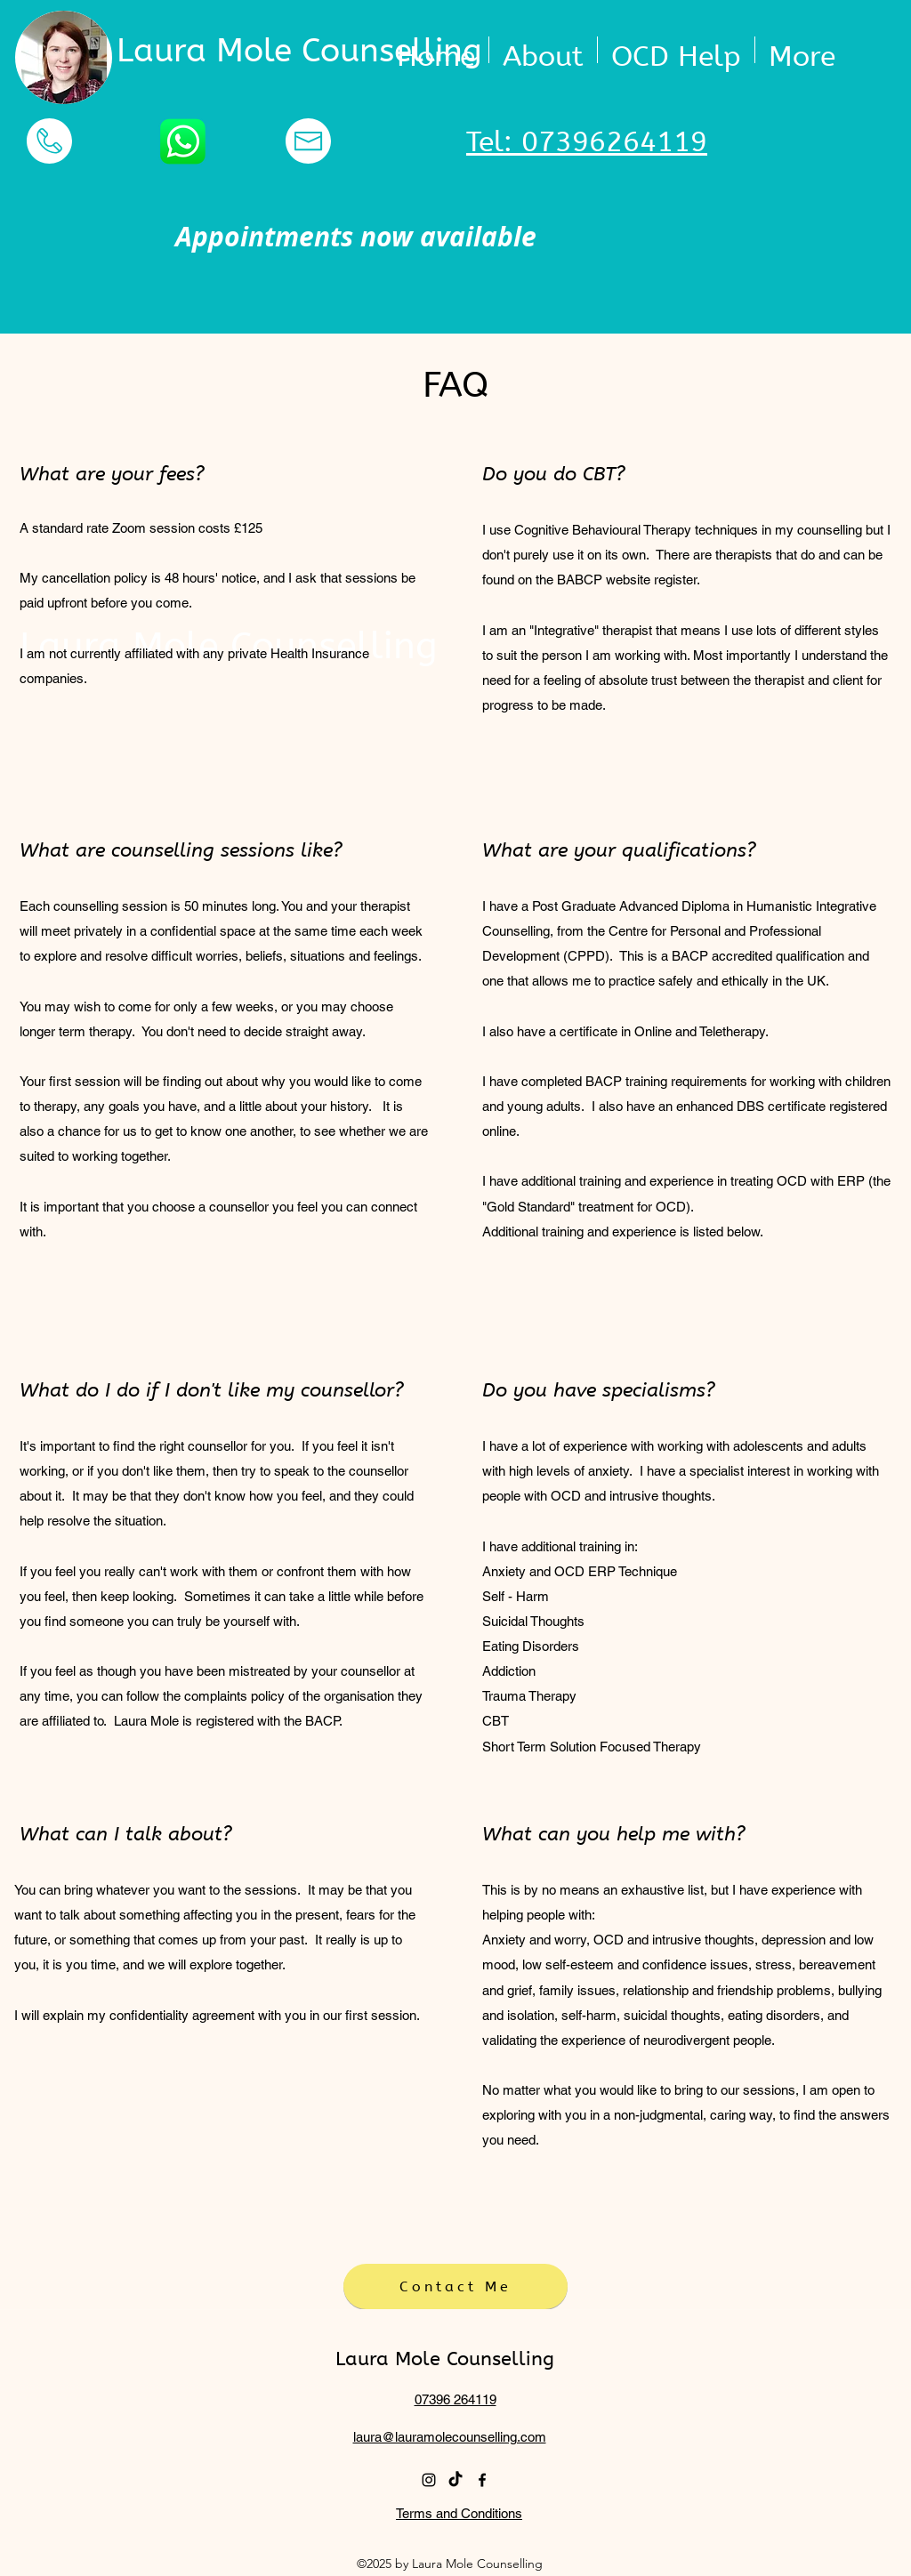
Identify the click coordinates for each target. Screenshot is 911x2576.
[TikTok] (455, 2480)
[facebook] (482, 2480)
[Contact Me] (455, 2286)
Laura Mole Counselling (299, 50)
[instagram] (429, 2480)
